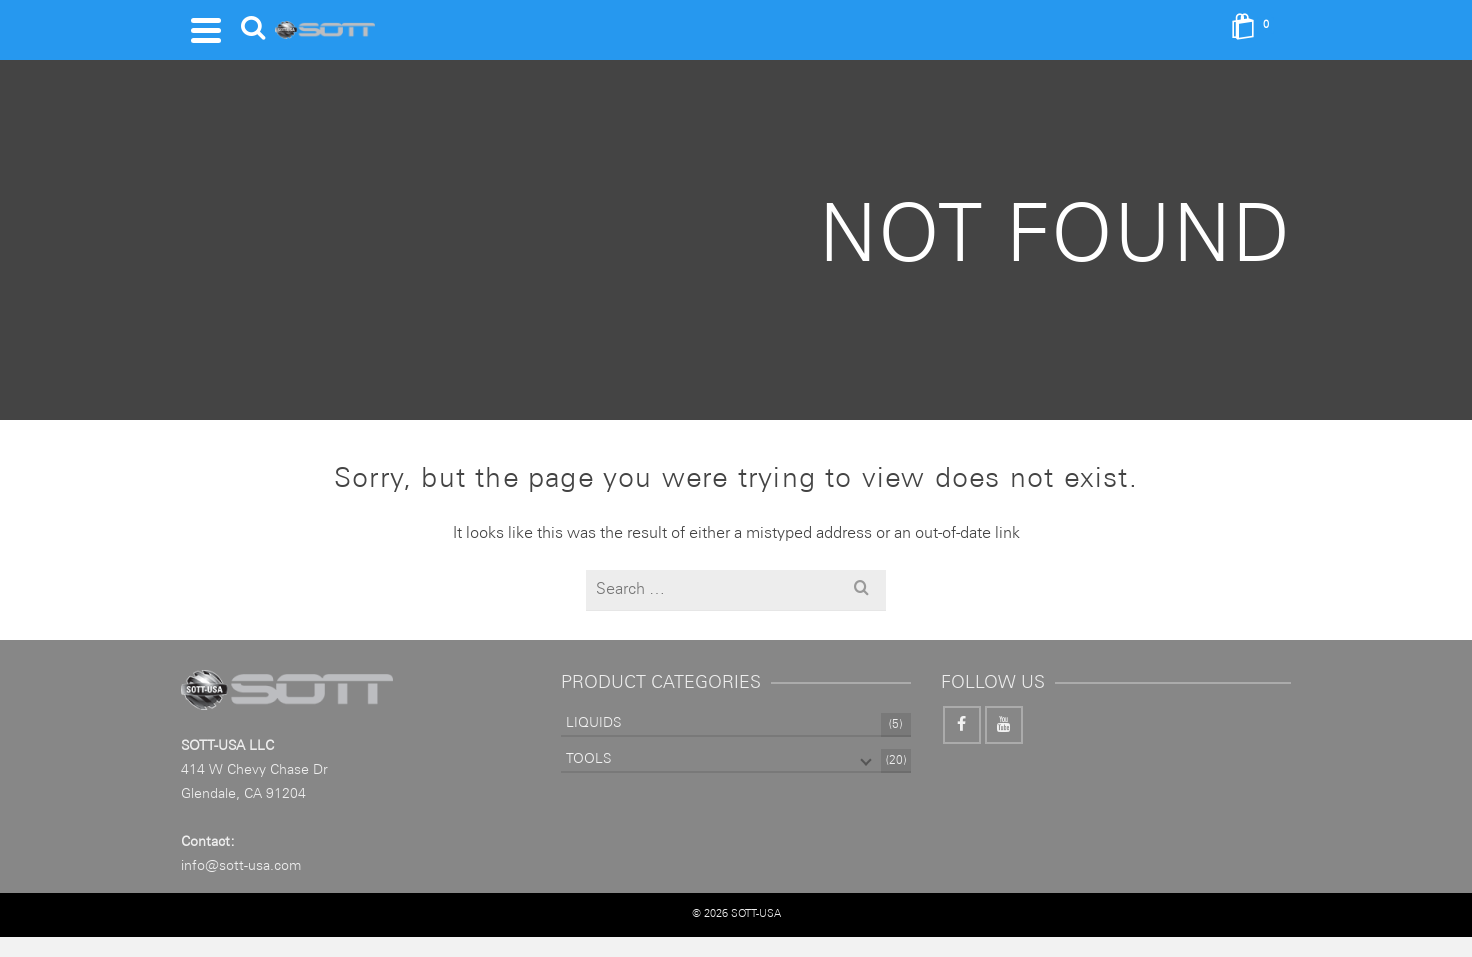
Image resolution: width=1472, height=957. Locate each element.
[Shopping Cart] (1256, 30)
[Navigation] (206, 30)
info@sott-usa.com (241, 866)
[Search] (253, 30)
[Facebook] (962, 725)
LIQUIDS (593, 723)
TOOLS (588, 759)
